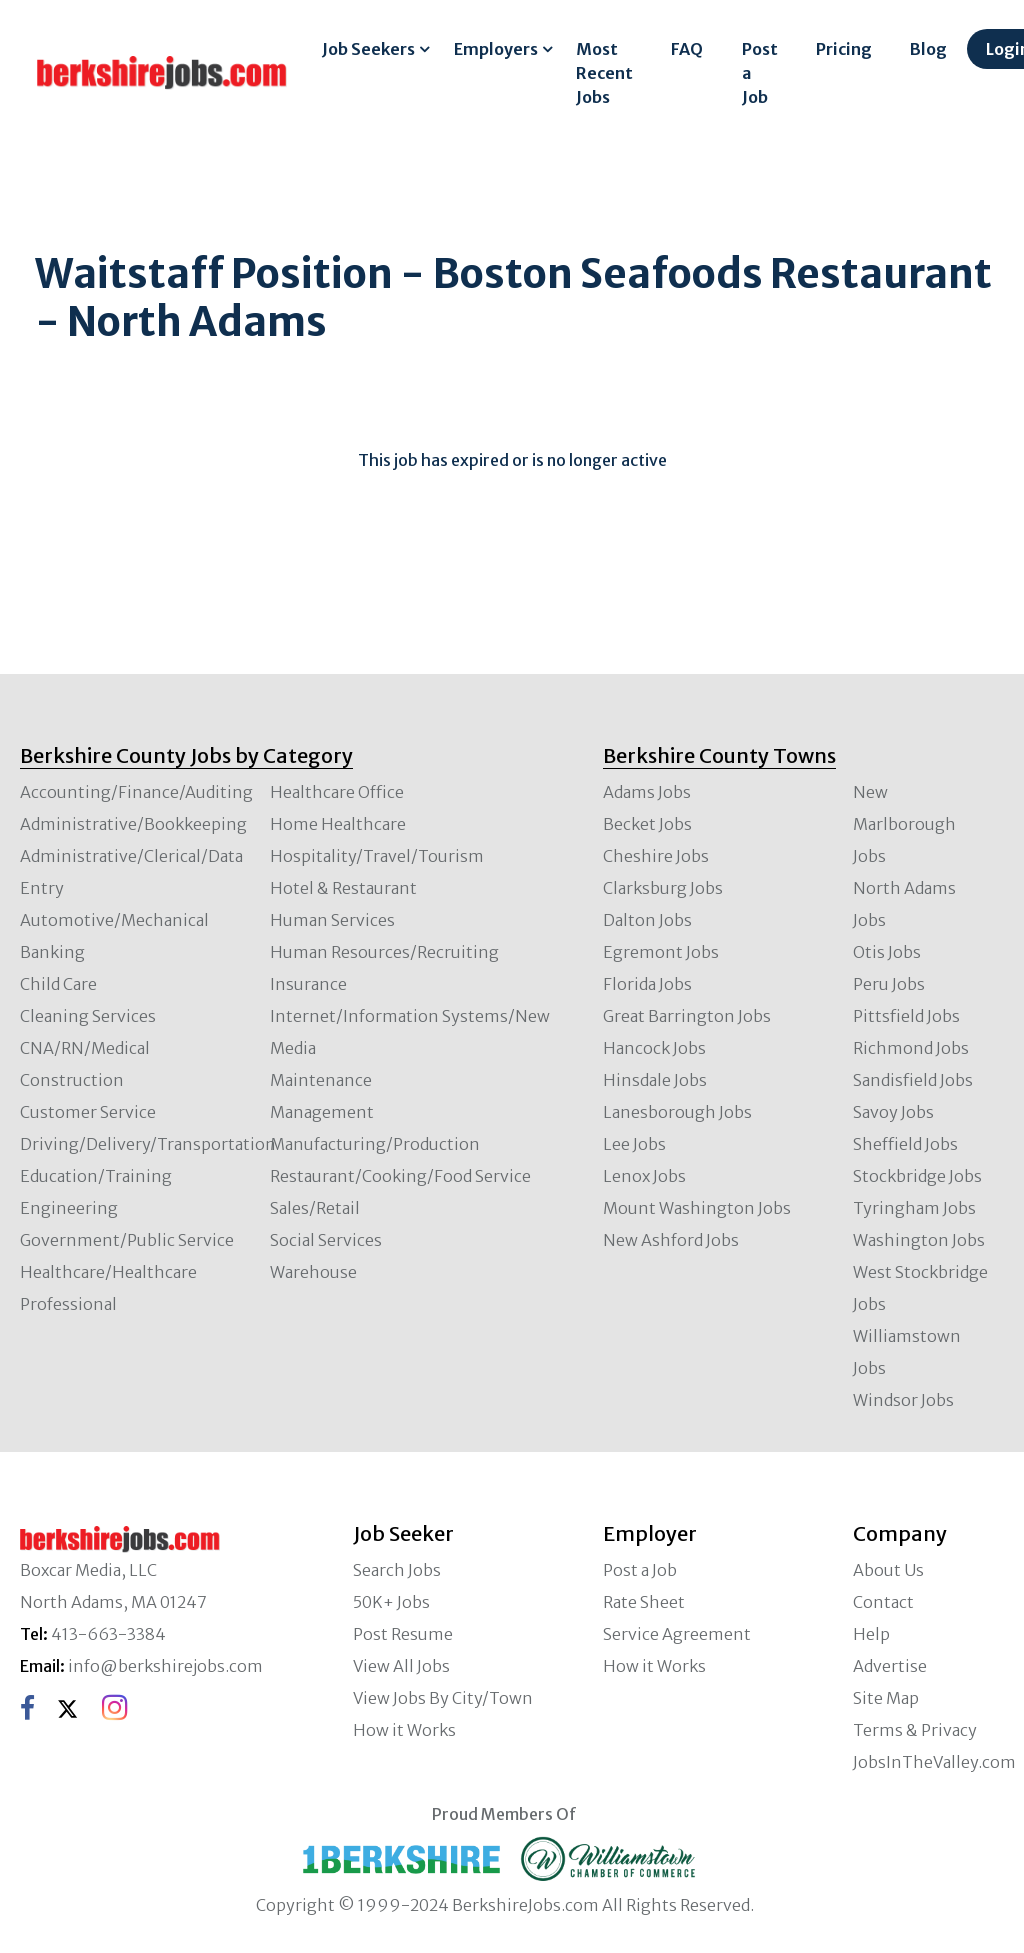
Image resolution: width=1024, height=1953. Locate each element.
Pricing (844, 49)
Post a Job (760, 73)
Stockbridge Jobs (917, 1176)
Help (871, 1634)
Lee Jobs (634, 1144)
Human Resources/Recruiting (384, 952)
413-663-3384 (108, 1634)
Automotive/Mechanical (114, 920)
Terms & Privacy (915, 1730)
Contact (883, 1602)
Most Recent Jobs (604, 73)
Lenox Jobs (644, 1176)
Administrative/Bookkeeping (133, 824)
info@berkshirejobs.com (165, 1666)
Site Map (886, 1698)
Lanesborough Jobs (677, 1112)
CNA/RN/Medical (85, 1048)
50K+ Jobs (391, 1602)
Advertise (890, 1666)
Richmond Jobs (911, 1048)
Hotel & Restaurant (343, 888)
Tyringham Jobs (914, 1208)
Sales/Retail (315, 1208)
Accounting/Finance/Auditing (136, 792)
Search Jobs (397, 1570)
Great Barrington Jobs (687, 1016)
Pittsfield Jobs (906, 1016)
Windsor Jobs (903, 1400)
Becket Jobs (647, 824)
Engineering (69, 1208)
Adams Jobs (647, 792)
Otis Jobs (887, 952)
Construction (72, 1080)
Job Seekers (368, 49)
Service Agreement (677, 1634)
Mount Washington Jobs (697, 1208)
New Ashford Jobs (671, 1240)
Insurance (308, 984)
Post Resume (403, 1634)
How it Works (404, 1730)
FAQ (687, 49)
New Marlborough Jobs (904, 824)
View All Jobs (401, 1666)
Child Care (58, 984)
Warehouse (313, 1272)
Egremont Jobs (661, 952)
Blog (928, 49)
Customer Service (88, 1112)
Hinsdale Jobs (655, 1080)
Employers (496, 49)
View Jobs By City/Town (443, 1698)
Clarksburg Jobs (663, 888)
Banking (52, 952)
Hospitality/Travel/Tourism (377, 856)
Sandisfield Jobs (913, 1080)
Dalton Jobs (647, 920)
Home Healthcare (338, 824)
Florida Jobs (647, 984)
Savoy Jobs (893, 1112)
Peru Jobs (889, 984)
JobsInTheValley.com (934, 1762)
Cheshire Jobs (656, 856)
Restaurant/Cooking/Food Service (400, 1176)
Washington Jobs (919, 1240)
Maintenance (321, 1080)
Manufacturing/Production (375, 1144)
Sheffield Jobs (905, 1144)
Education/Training (96, 1176)
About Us (888, 1570)
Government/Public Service (127, 1240)
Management (322, 1112)
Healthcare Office (337, 792)
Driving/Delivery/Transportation (148, 1144)
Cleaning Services (88, 1016)
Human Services (332, 920)
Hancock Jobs (654, 1048)
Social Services (326, 1240)
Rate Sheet (644, 1602)
